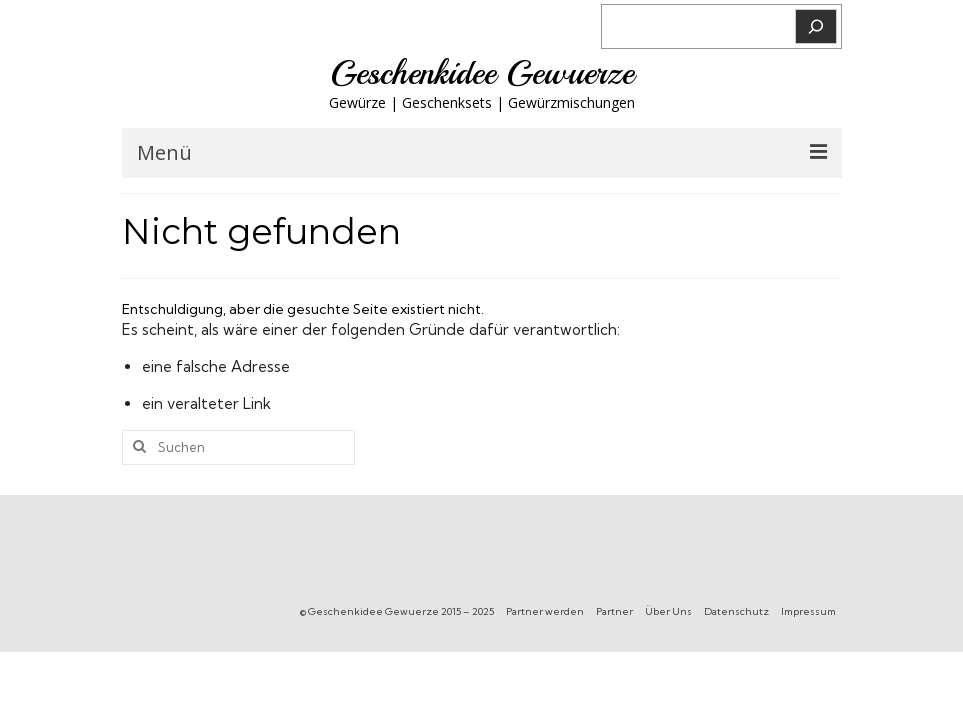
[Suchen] (816, 26)
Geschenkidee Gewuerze (482, 73)
